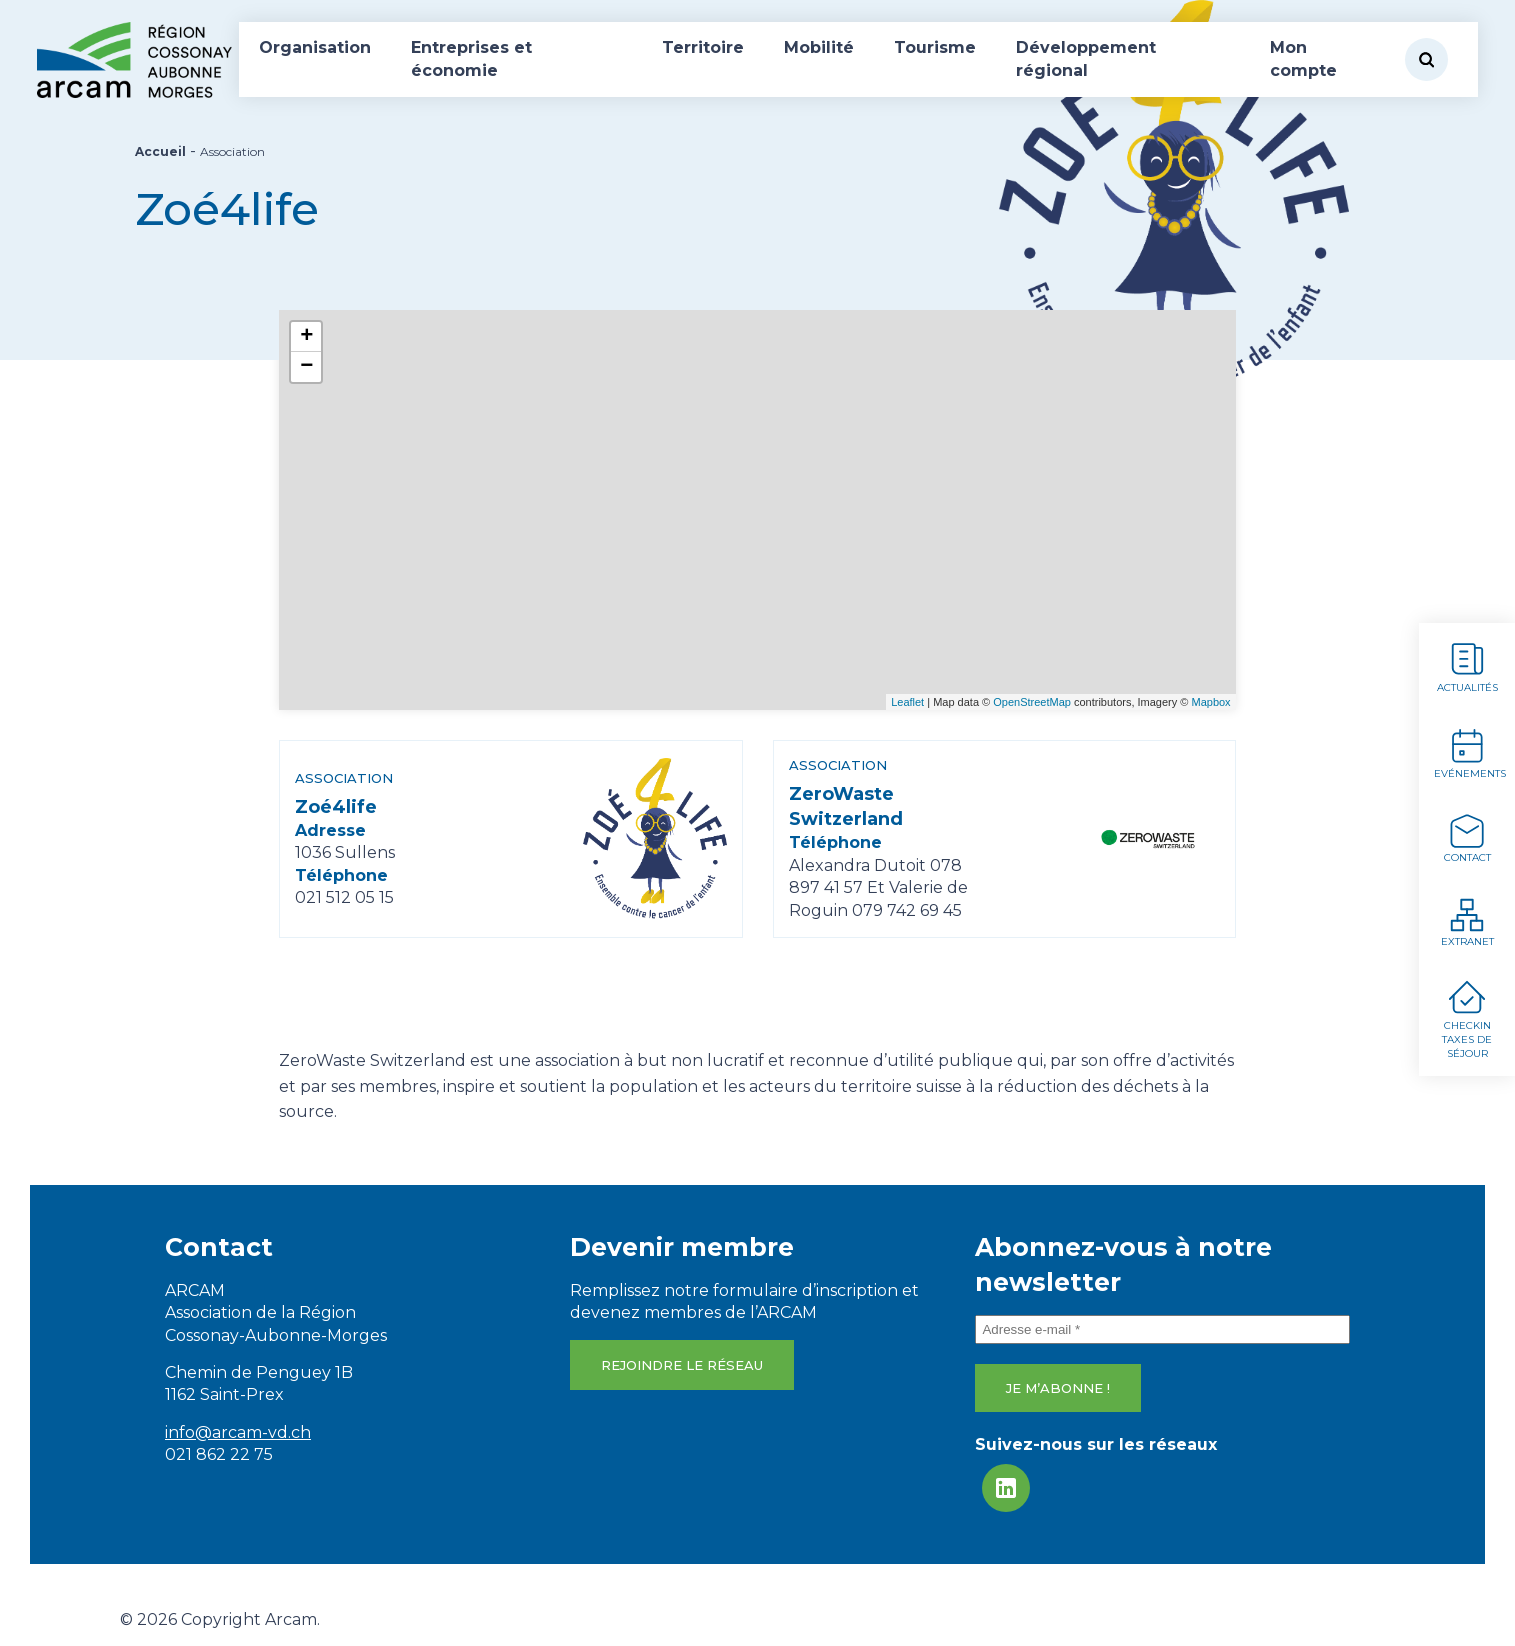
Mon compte (1303, 58)
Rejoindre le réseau (682, 1365)
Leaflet (907, 702)
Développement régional (1086, 58)
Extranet (1467, 921)
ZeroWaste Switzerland (846, 814)
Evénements (1470, 752)
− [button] (306, 367)
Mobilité (819, 47)
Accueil (160, 151)
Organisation (315, 47)
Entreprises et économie (471, 58)
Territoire (703, 47)
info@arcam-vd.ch (238, 1432)
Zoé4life (336, 814)
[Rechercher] (1426, 59)
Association (344, 786)
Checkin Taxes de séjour (1467, 1019)
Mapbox (1210, 702)
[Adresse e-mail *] (1162, 1329)
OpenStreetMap (1032, 702)
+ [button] (306, 337)
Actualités (1467, 666)
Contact (1467, 837)
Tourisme (935, 47)
